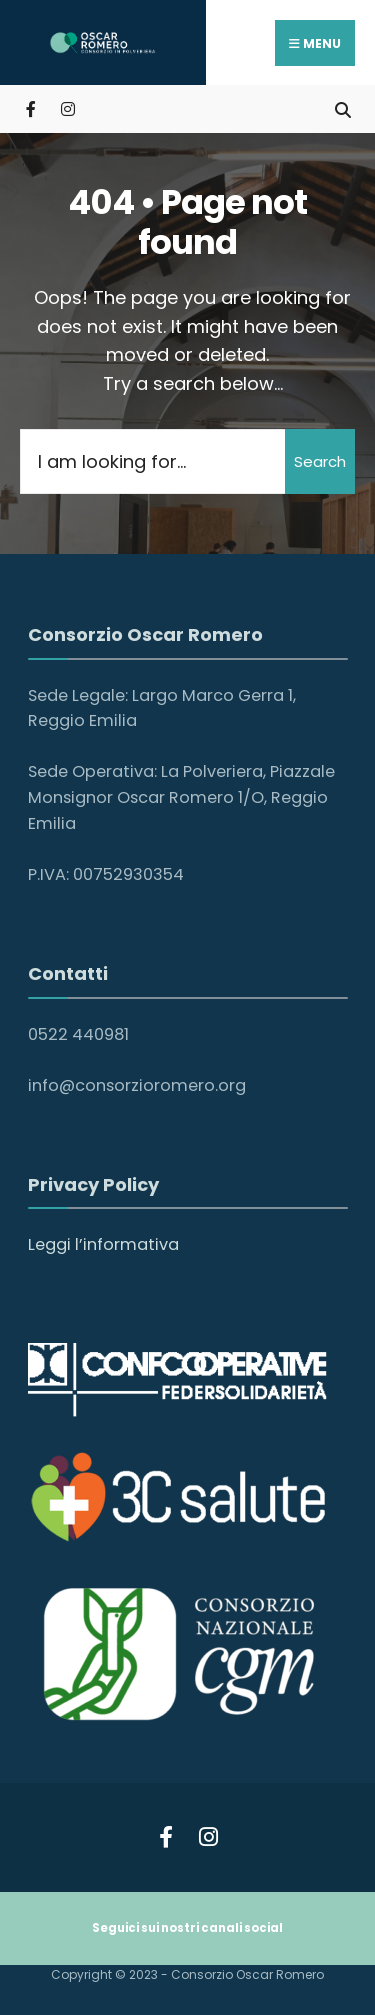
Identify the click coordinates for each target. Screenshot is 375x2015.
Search (320, 461)
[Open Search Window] (342, 108)
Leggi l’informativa (103, 1244)
